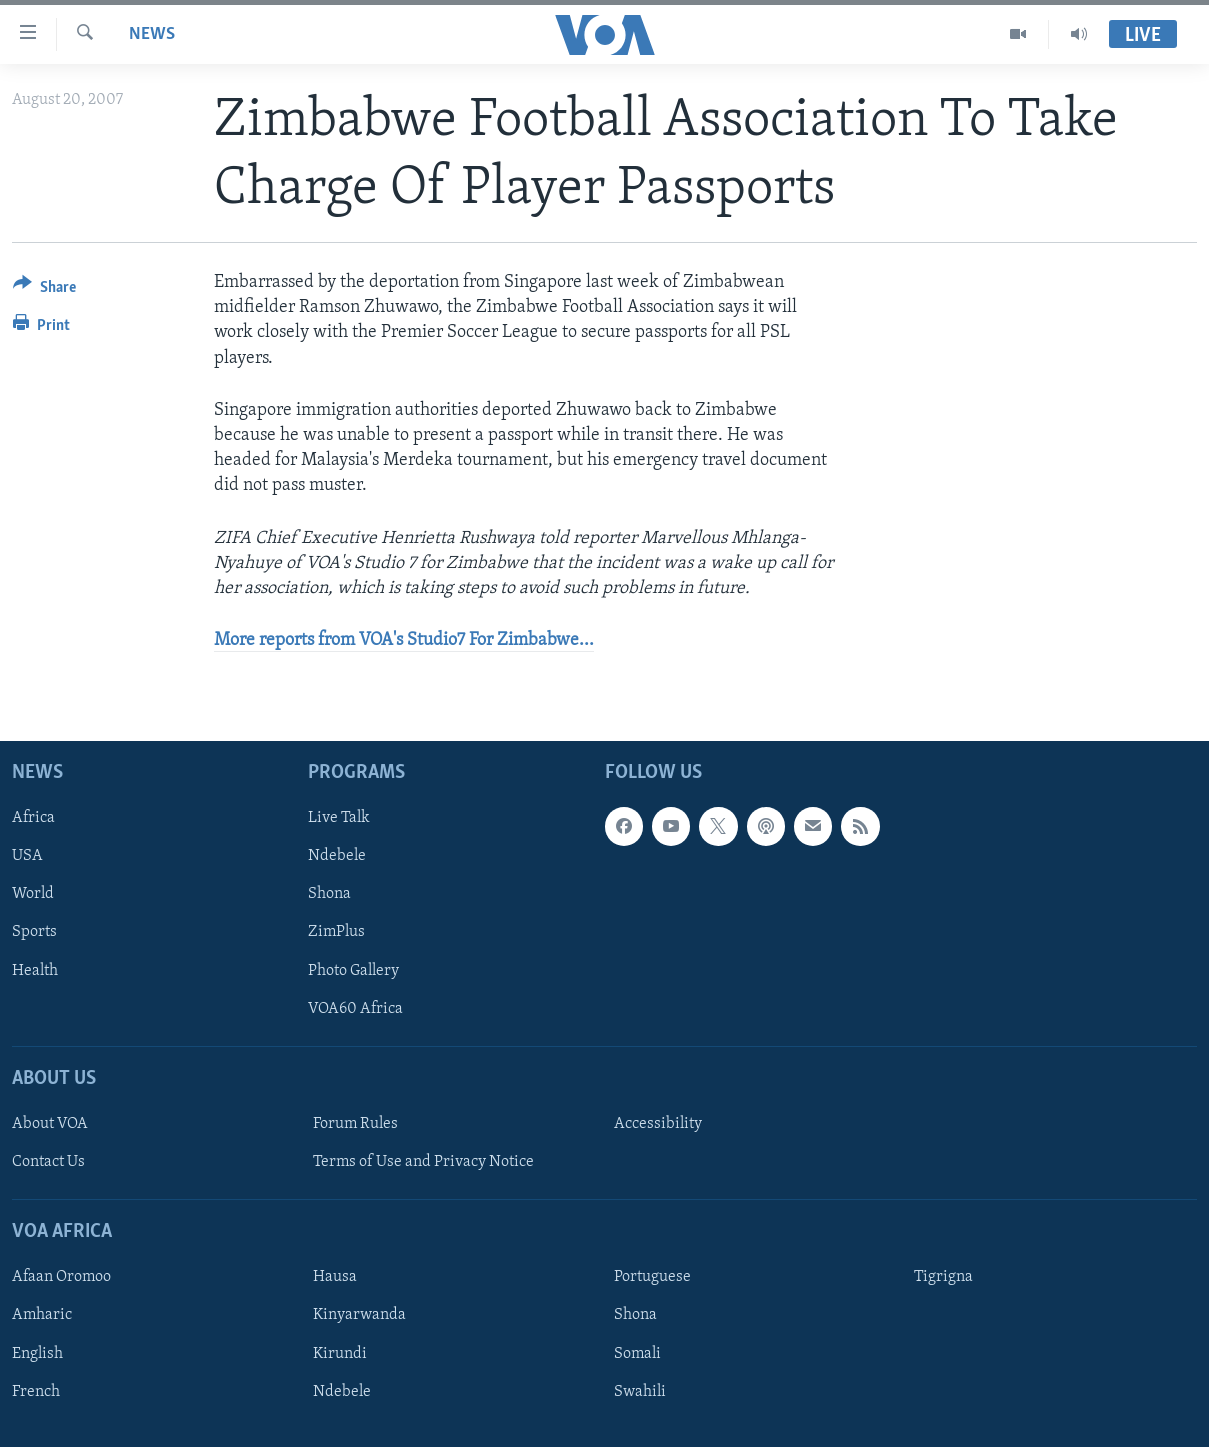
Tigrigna (943, 1278)
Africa (33, 819)
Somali (637, 1354)
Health (35, 971)
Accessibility (658, 1124)
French (36, 1392)
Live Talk (339, 819)
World (33, 895)
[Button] (44, 290)
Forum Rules (355, 1124)
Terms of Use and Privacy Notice (423, 1162)
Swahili (640, 1392)
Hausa (335, 1278)
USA (27, 857)
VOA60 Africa (355, 1009)
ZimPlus (336, 933)
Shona (329, 895)
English (37, 1354)
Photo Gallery (353, 971)
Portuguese (652, 1278)
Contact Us (48, 1162)
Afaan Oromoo (61, 1278)
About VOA (50, 1124)
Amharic (42, 1316)
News (152, 34)
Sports (34, 933)
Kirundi (340, 1354)
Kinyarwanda (359, 1316)
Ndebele (337, 857)
